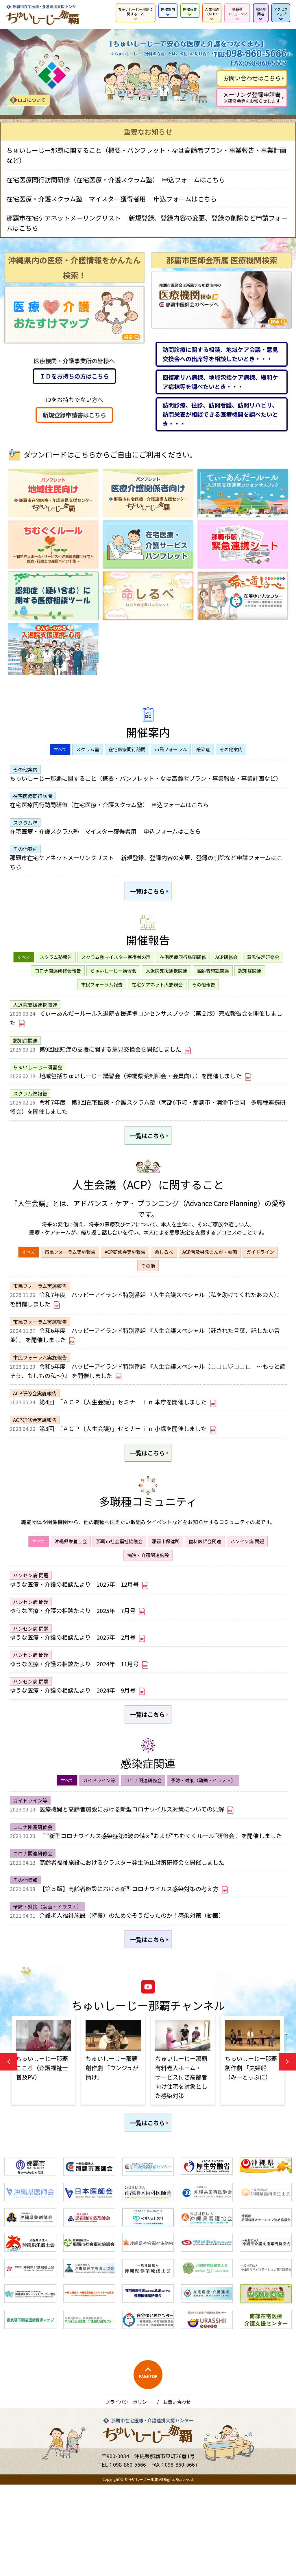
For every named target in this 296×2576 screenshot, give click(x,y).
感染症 (261, 11)
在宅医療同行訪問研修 (183, 972)
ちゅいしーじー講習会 (113, 986)
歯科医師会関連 (205, 1591)
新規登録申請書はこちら (74, 415)
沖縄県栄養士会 (71, 1591)
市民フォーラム (171, 749)
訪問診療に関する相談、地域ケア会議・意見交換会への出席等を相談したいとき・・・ (220, 354)
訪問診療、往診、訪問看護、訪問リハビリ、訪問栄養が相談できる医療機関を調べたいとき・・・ (220, 414)
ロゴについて (31, 99)
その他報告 (203, 1000)
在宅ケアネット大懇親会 (157, 1000)
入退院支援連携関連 (166, 986)
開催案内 (168, 9)
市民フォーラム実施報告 (70, 1283)
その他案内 (231, 749)
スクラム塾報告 (56, 972)
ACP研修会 (226, 972)
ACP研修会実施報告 (125, 1283)
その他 (148, 1297)
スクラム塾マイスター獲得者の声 (116, 972)
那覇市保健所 (166, 1591)
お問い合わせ (177, 2493)
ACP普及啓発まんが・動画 (209, 1283)
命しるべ (164, 1283)
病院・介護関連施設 (148, 1605)
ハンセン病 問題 (247, 1591)
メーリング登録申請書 (252, 97)
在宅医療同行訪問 (126, 749)
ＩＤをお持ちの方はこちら (74, 376)
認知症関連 (249, 986)
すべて (60, 749)
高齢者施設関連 (213, 986)
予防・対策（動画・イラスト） (203, 1849)
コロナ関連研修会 (143, 1849)
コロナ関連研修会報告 (58, 986)
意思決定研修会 (263, 972)
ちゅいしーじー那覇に (135, 11)
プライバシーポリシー (128, 2493)
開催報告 (190, 9)
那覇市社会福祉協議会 (119, 1591)
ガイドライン (260, 1283)
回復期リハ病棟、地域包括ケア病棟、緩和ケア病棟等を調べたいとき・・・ (220, 382)
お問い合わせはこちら (252, 78)
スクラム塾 (87, 749)
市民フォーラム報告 (102, 1000)
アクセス (281, 11)
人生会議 (212, 11)
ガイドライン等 (99, 1849)
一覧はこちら (148, 905)
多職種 (237, 11)
